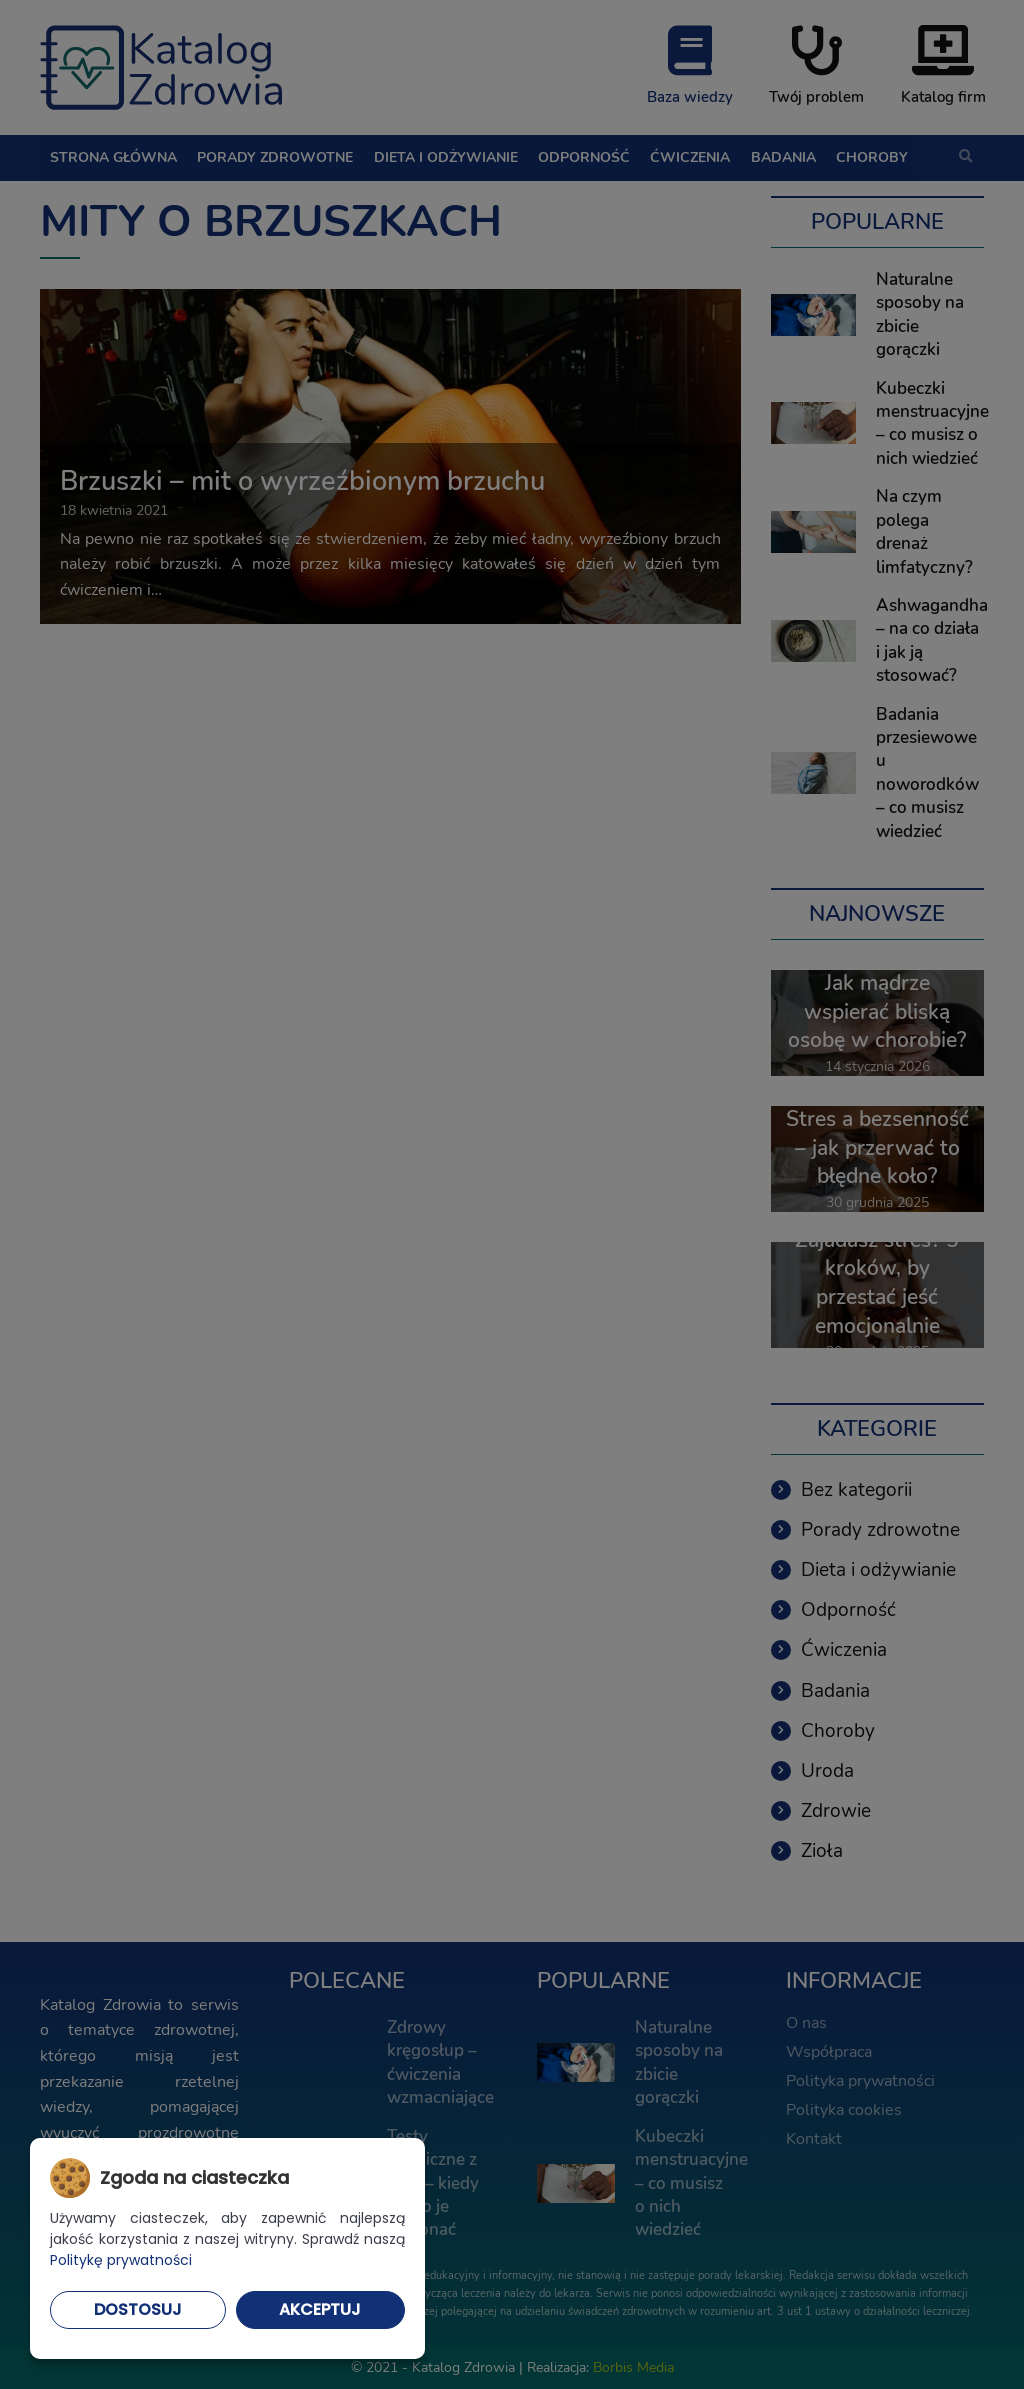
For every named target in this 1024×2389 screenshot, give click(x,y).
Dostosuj (138, 2309)
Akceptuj (320, 2309)
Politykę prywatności (121, 2260)
